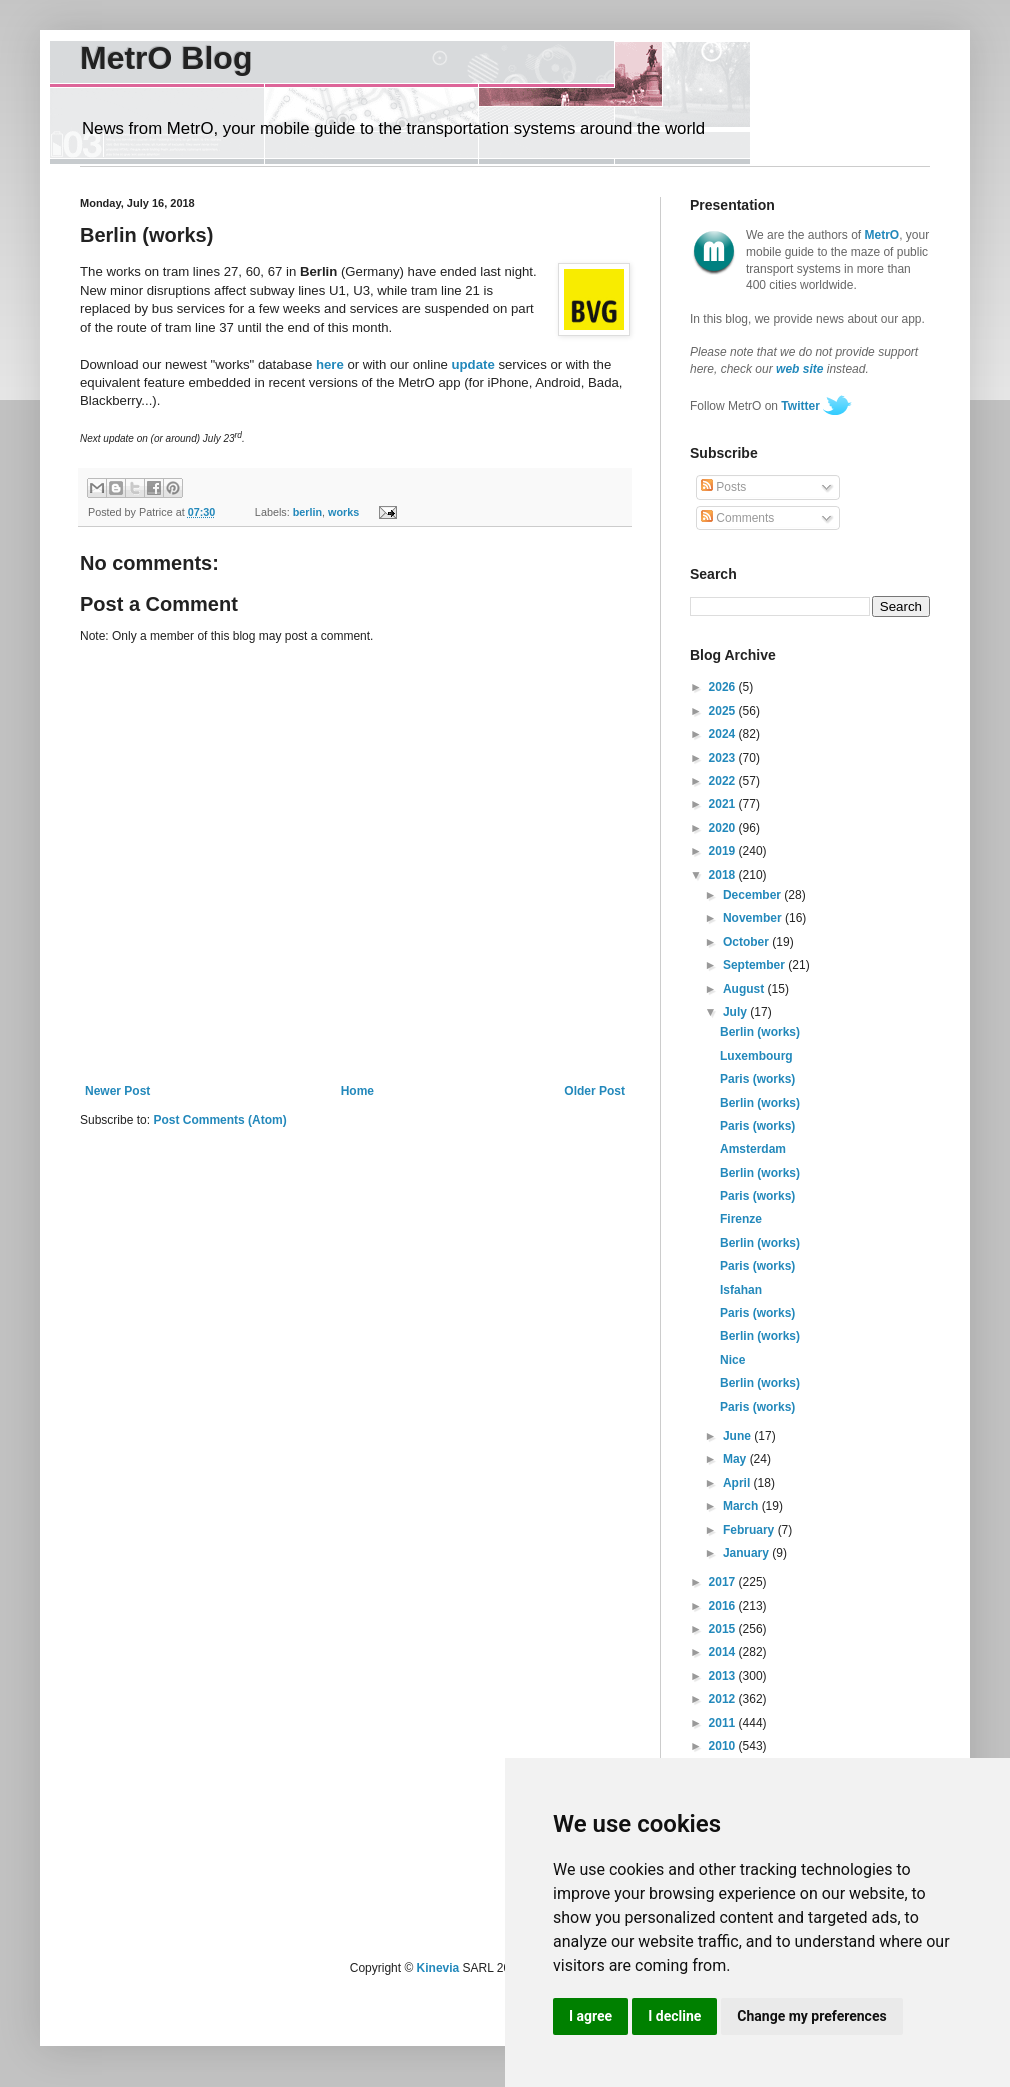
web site (799, 369)
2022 (724, 781)
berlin (307, 512)
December (753, 895)
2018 (724, 875)
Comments (737, 518)
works (343, 512)
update (473, 364)
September (755, 965)
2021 (724, 804)
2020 (724, 828)
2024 (724, 734)
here (330, 364)
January (747, 1553)
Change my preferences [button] (811, 2016)
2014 (724, 1652)
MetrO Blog (166, 58)
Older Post (594, 1091)
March (742, 1506)
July (736, 1012)
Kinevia (438, 1968)
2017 (724, 1582)
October (747, 942)
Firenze (741, 1219)
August (745, 989)
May (736, 1459)
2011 (724, 1723)
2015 (724, 1629)
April (738, 1483)
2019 (724, 851)
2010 (724, 1746)
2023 (724, 758)
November (754, 918)
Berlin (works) (760, 1032)
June (738, 1436)
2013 (724, 1676)
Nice (732, 1360)
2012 (724, 1699)
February (750, 1530)
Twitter (800, 406)
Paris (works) (757, 1079)
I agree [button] (590, 2016)
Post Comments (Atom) (219, 1120)
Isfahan (741, 1290)
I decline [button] (674, 2016)
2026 (724, 687)
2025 (724, 711)
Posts (723, 487)
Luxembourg (756, 1056)
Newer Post (117, 1091)
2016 (724, 1606)
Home (357, 1091)
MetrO (882, 235)
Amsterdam (753, 1149)
